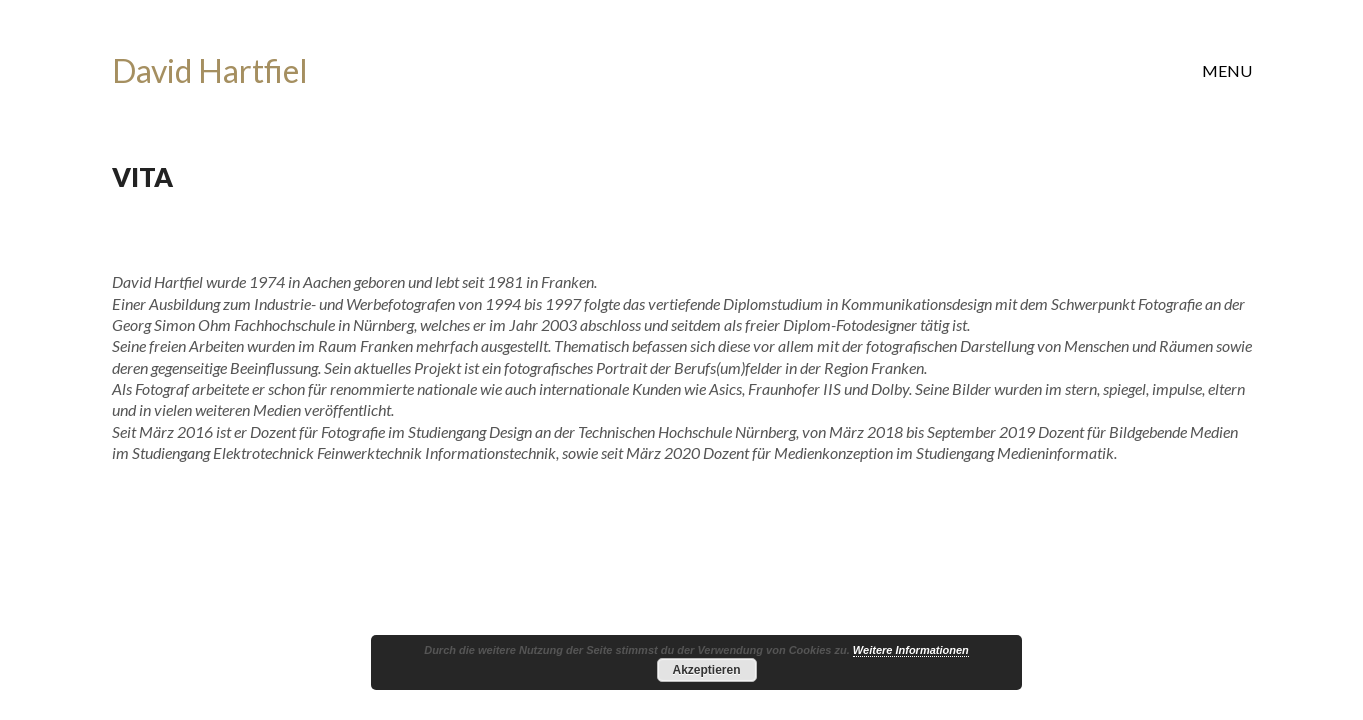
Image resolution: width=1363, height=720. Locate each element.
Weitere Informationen (911, 650)
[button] (1227, 71)
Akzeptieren (706, 670)
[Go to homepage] (210, 71)
